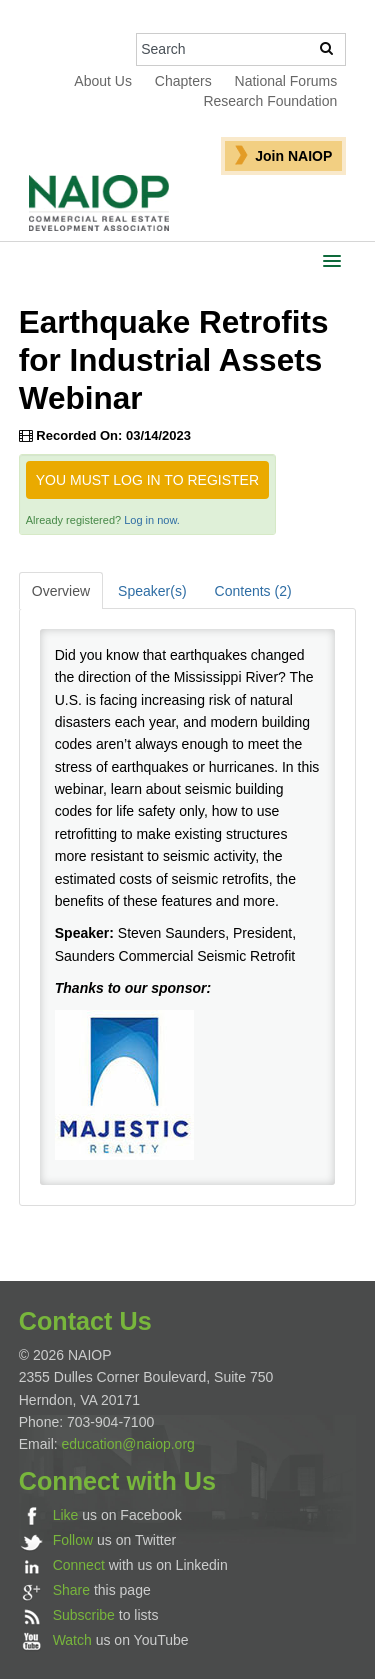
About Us (103, 81)
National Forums (286, 81)
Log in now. (152, 520)
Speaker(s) (152, 591)
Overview (61, 591)
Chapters (183, 81)
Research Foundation (270, 101)
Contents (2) (253, 591)
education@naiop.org (128, 1444)
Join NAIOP (293, 156)
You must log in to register (147, 480)
